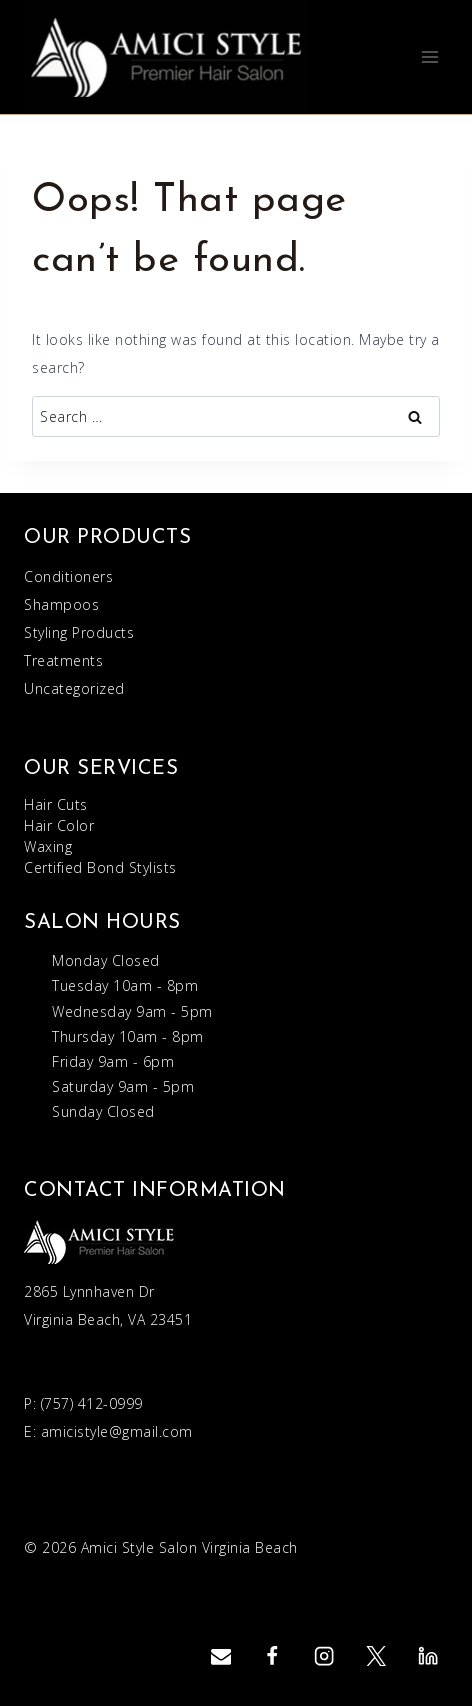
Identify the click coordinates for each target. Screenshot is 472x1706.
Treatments (63, 660)
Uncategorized (74, 688)
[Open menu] (429, 56)
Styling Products (79, 632)
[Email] (220, 1656)
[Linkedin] (427, 1656)
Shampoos (61, 604)
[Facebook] (272, 1656)
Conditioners (68, 576)
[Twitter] (376, 1656)
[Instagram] (324, 1656)
